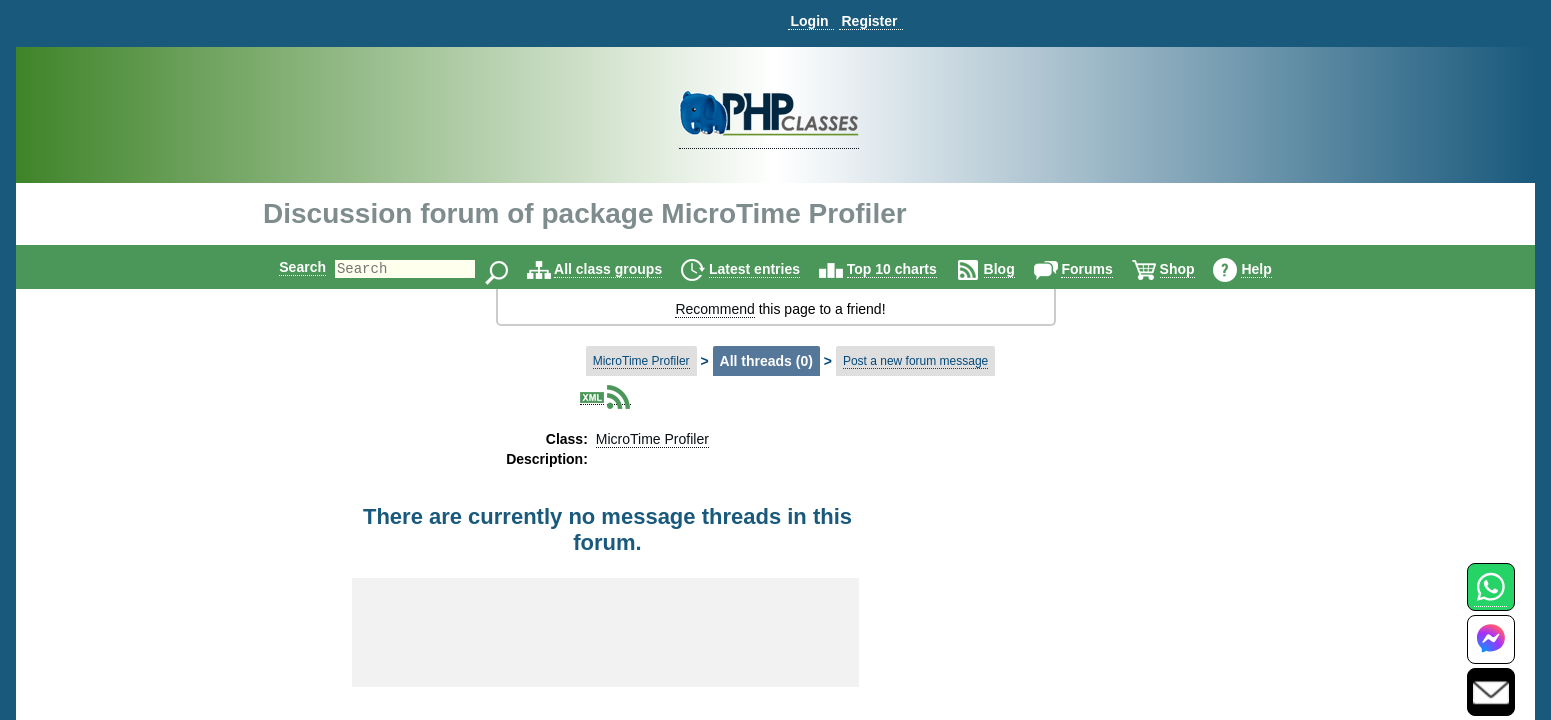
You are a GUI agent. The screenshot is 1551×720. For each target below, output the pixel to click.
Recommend (714, 309)
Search (285, 267)
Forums (1103, 269)
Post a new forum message (915, 361)
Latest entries (771, 269)
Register (869, 21)
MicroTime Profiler (641, 361)
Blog (1016, 269)
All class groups (625, 269)
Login (809, 21)
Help (1273, 269)
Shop (1194, 269)
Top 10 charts (909, 269)
